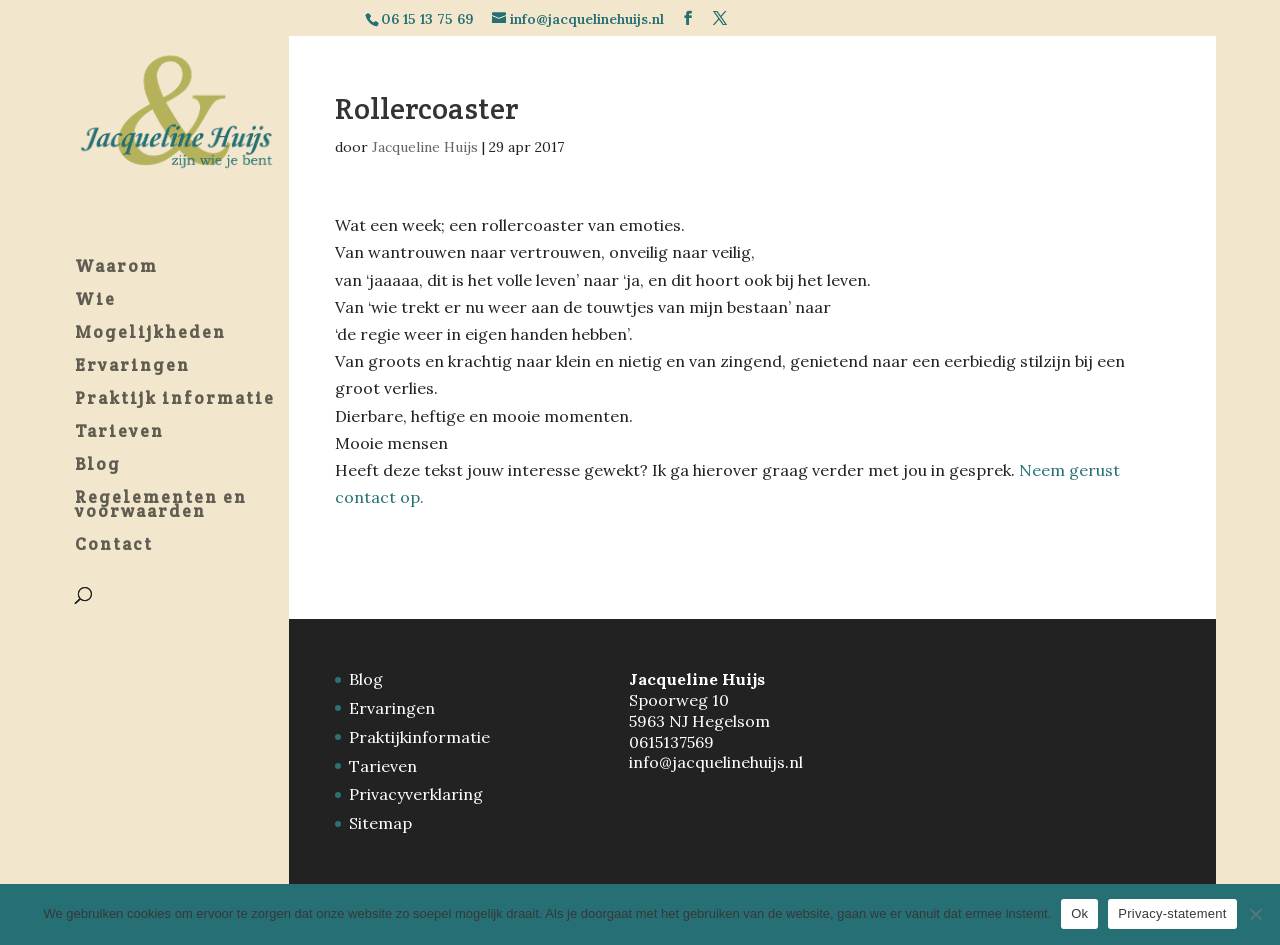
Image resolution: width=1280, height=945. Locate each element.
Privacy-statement (1172, 913)
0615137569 (671, 742)
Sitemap (380, 823)
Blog (366, 679)
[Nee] (1255, 914)
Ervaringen (392, 708)
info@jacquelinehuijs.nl (716, 762)
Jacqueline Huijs (425, 147)
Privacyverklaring (416, 794)
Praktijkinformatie (419, 737)
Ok (1079, 913)
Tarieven (383, 766)
